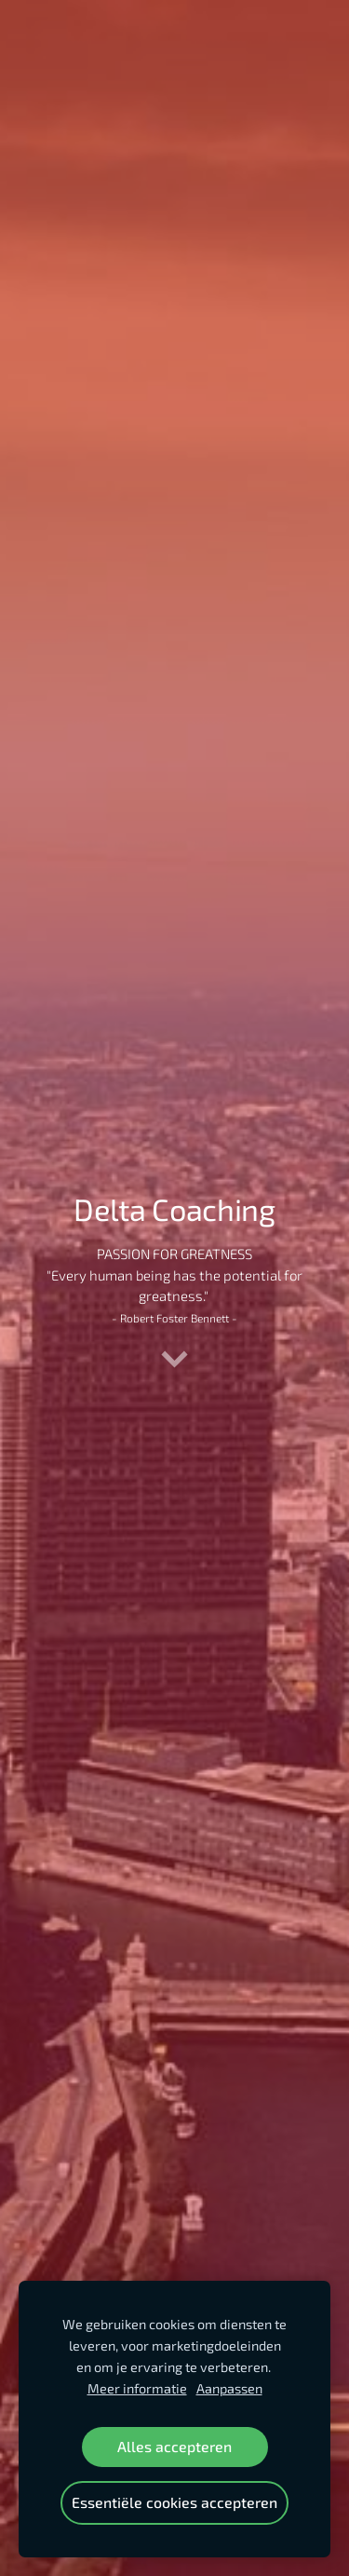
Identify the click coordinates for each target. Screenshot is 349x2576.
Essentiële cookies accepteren (174, 2502)
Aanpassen (229, 2388)
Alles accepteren (174, 2446)
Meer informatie (137, 2388)
